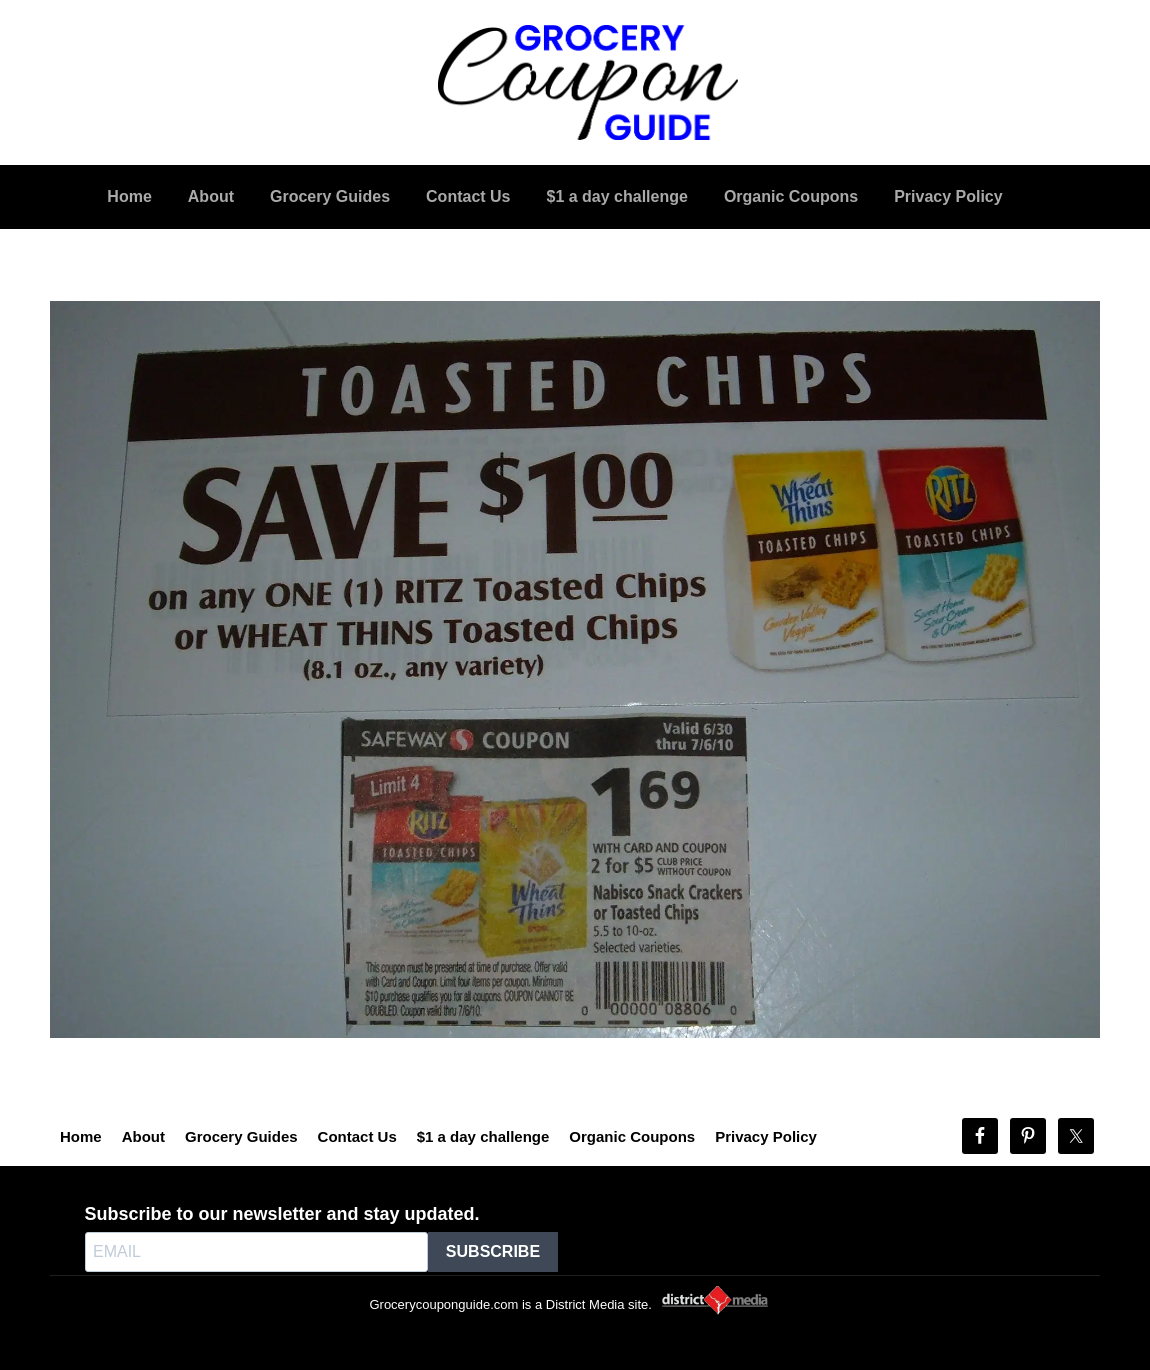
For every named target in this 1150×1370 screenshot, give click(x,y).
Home (81, 1136)
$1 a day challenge (483, 1136)
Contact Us (357, 1136)
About (143, 1136)
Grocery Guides (241, 1136)
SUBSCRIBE (493, 1251)
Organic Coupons (632, 1136)
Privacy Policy (766, 1136)
